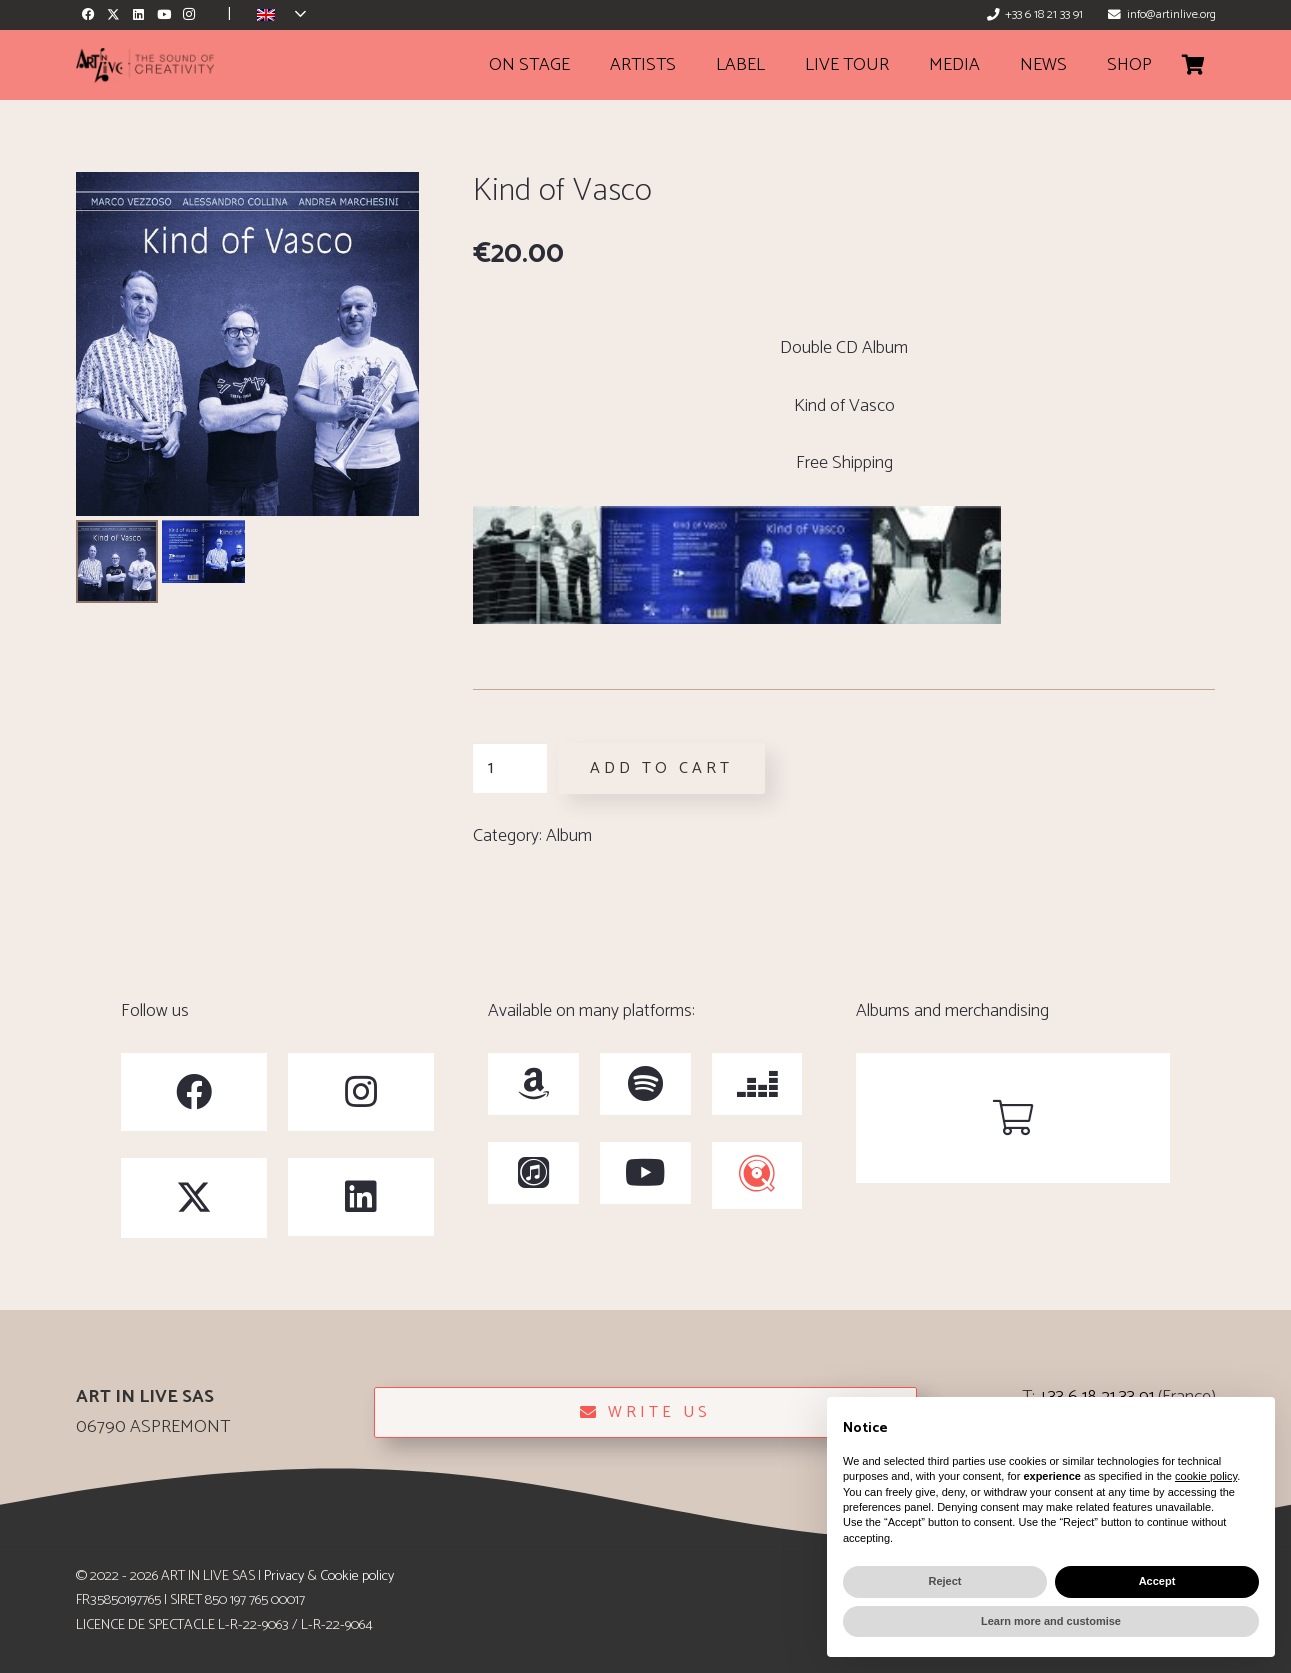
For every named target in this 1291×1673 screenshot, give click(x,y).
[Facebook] (88, 14)
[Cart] (1194, 65)
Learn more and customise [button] (1051, 1621)
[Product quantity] (510, 768)
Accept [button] (1157, 1581)
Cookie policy (357, 1576)
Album (569, 836)
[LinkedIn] (138, 14)
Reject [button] (944, 1581)
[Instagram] (188, 14)
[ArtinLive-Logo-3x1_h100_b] (145, 65)
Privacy (284, 1576)
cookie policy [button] (1206, 1476)
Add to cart (661, 768)
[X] (113, 14)
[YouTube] (163, 14)
